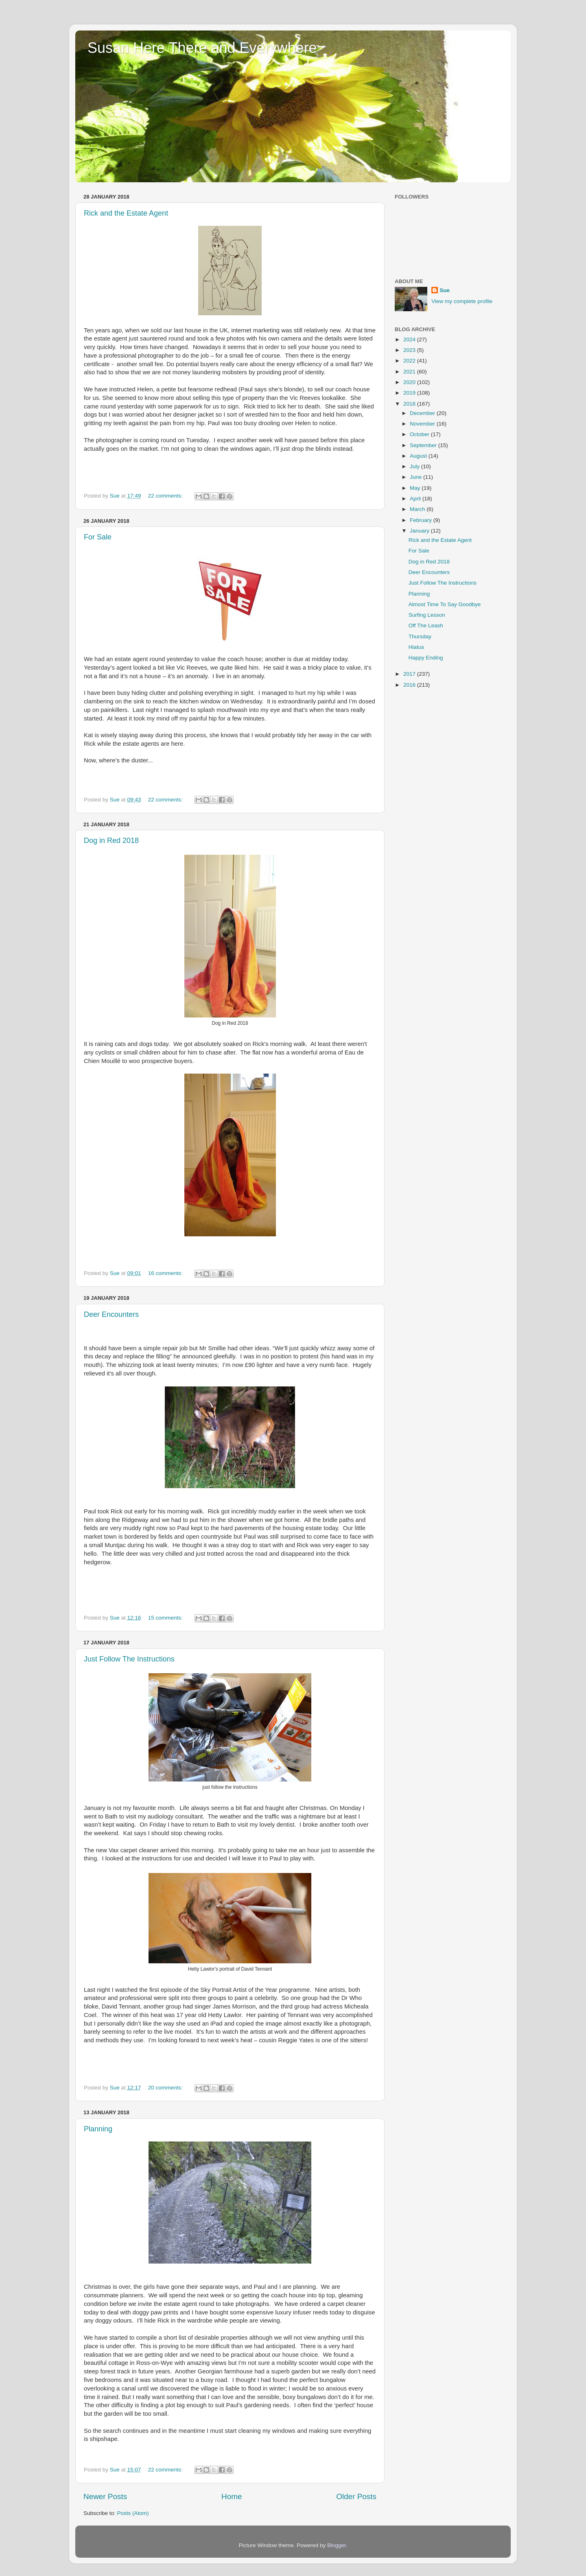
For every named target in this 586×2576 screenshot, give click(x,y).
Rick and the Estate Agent (126, 213)
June (416, 477)
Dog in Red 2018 (111, 840)
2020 (410, 382)
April (416, 499)
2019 (410, 393)
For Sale (98, 537)
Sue (445, 290)
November (423, 424)
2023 (410, 350)
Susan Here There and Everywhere (202, 47)
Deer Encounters (111, 1314)
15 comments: (166, 1618)
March (418, 509)
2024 (410, 339)
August (419, 456)
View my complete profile (461, 301)
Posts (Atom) (133, 2513)
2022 (410, 361)
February (421, 520)
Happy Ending (426, 658)
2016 (410, 685)
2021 (410, 372)
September (424, 445)
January (420, 531)
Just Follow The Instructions (129, 1659)
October (420, 434)
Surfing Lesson (427, 615)
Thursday (420, 636)
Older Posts (356, 2496)
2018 (410, 404)
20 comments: (166, 2088)
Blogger (336, 2545)
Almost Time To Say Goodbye (445, 604)
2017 (410, 674)
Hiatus (416, 647)
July (415, 466)
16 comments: (166, 1273)
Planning (98, 2129)
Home (231, 2496)
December (423, 413)
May (416, 488)
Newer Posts (105, 2496)
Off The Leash (426, 625)
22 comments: (166, 496)
